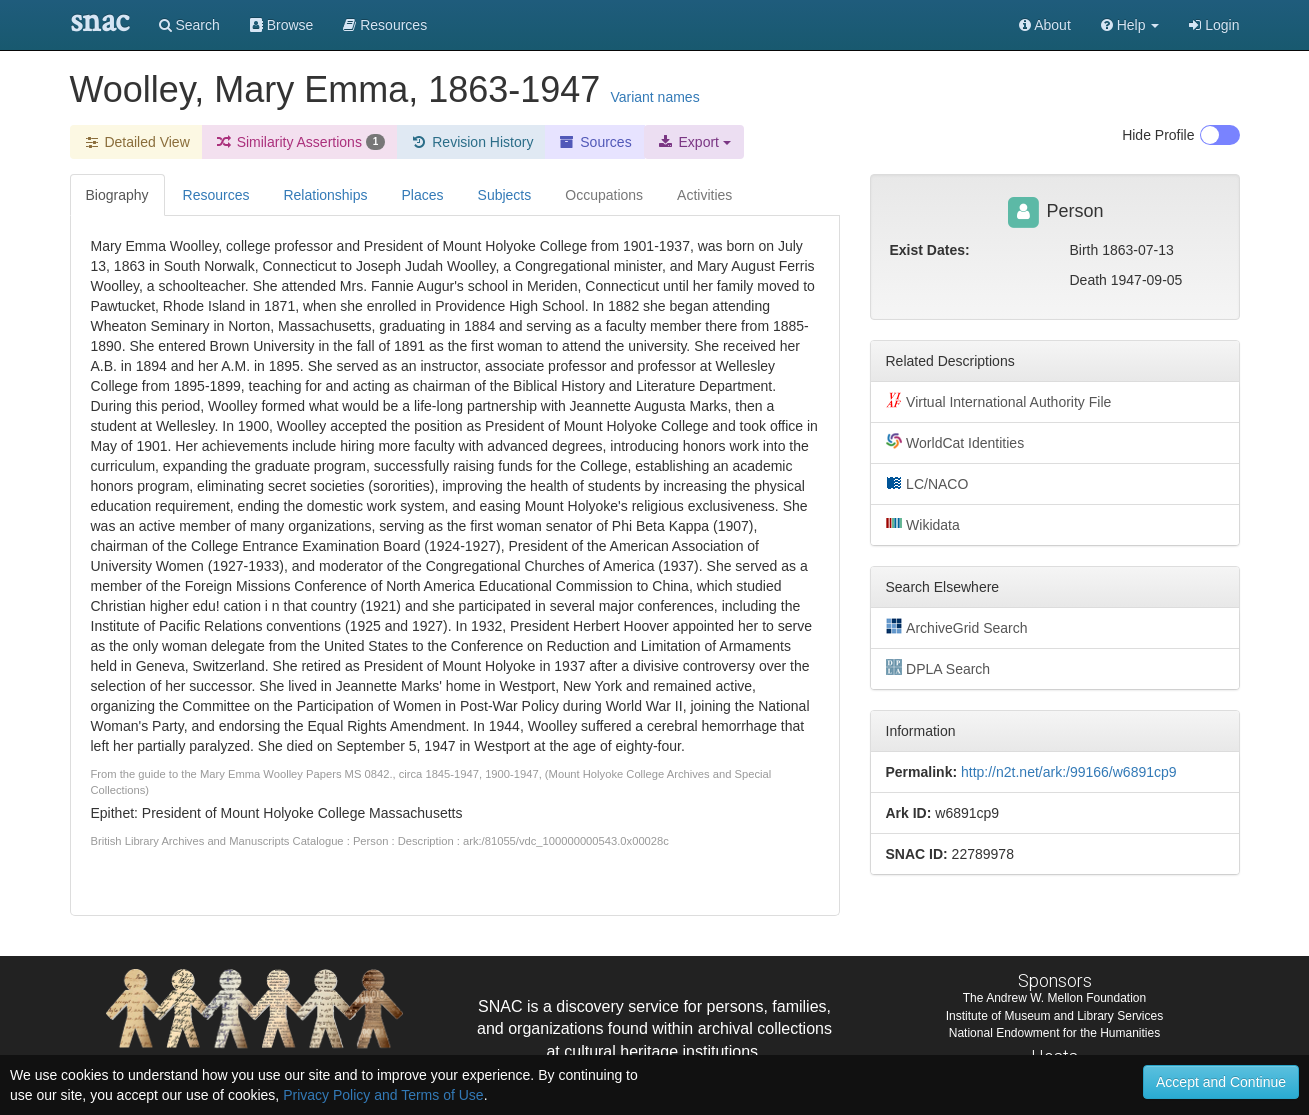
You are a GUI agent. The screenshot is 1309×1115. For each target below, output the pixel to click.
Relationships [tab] (325, 195)
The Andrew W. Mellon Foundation (1054, 998)
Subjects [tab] (505, 195)
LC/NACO (927, 483)
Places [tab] (423, 195)
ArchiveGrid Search (957, 627)
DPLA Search (938, 668)
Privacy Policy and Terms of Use (383, 1095)
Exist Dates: (930, 250)
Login (1214, 25)
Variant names (654, 97)
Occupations (604, 195)
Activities (704, 195)
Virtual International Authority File (999, 401)
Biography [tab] (117, 195)
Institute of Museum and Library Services (1054, 1016)
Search (189, 25)
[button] (1130, 25)
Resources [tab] (216, 195)
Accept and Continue (1221, 1082)
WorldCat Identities (955, 442)
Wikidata (923, 524)
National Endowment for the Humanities (1054, 1033)
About (1045, 25)
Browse (282, 25)
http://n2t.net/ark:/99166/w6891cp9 (1069, 772)
